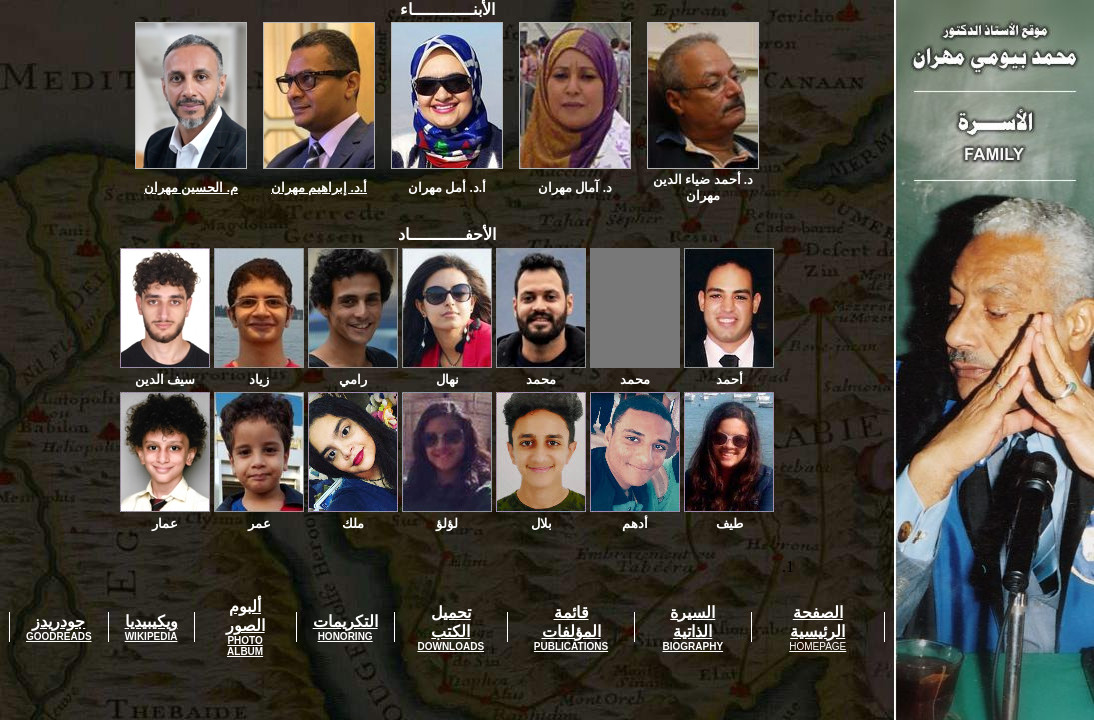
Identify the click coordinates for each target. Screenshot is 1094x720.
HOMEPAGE (817, 646)
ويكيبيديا (151, 621)
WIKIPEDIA (151, 636)
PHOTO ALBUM (245, 646)
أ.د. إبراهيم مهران (319, 187)
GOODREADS (59, 636)
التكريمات (345, 621)
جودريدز (58, 621)
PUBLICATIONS (571, 646)
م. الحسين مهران (191, 187)
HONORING (345, 636)
